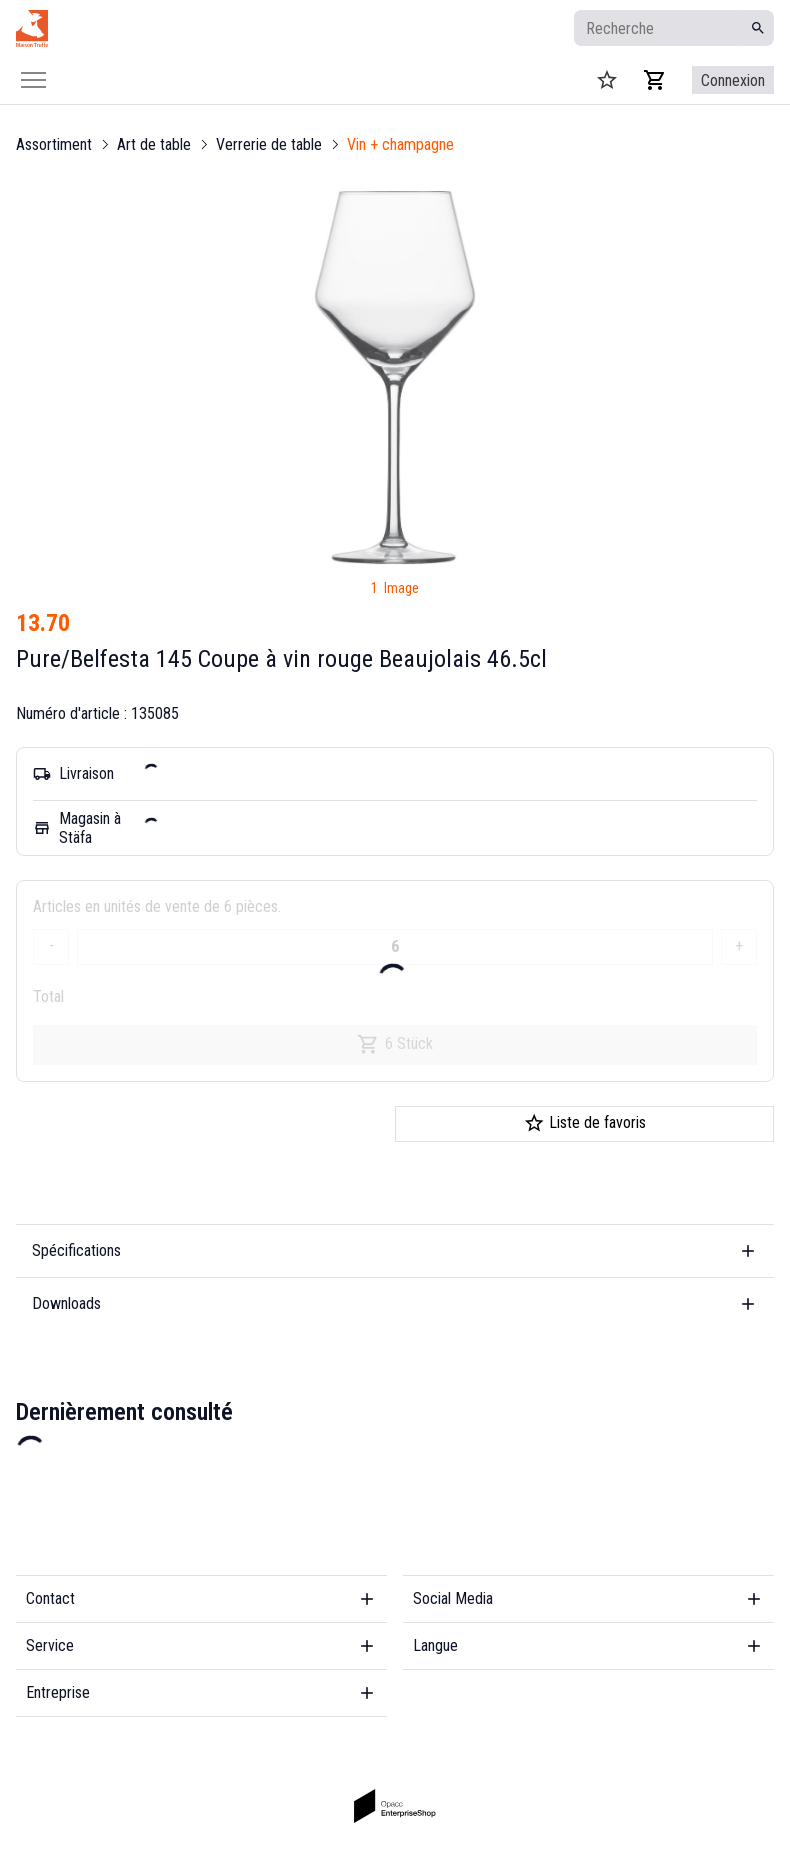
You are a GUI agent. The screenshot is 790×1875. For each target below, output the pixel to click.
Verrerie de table (269, 144)
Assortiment (54, 144)
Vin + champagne (400, 144)
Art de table (154, 144)
